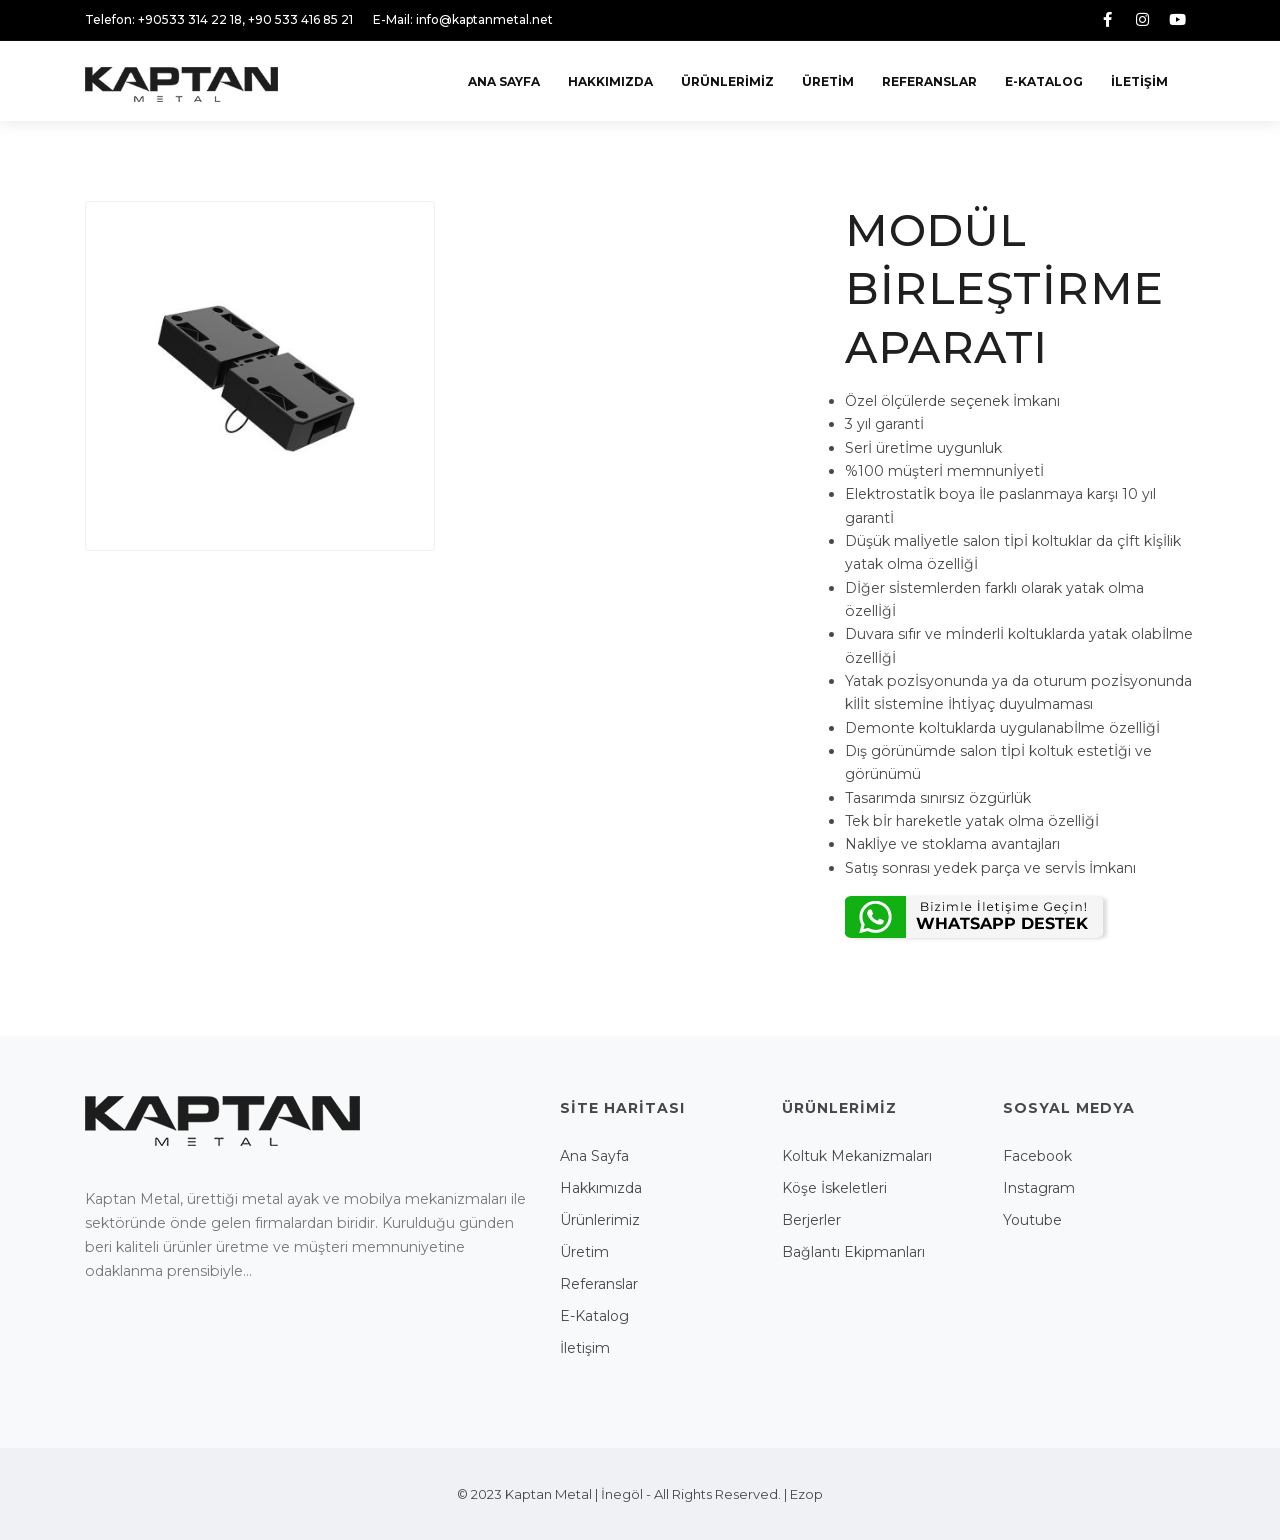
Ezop (806, 1494)
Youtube (1032, 1220)
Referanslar (929, 81)
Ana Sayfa (504, 81)
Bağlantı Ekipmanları (853, 1252)
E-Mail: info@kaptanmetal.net (463, 19)
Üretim (828, 81)
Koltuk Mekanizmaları (857, 1156)
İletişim (1139, 81)
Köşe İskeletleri (834, 1188)
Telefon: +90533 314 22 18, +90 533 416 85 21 (219, 19)
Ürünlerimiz (727, 81)
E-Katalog (1044, 81)
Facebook (1037, 1156)
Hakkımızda (610, 81)
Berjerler (811, 1220)
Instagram (1039, 1188)
